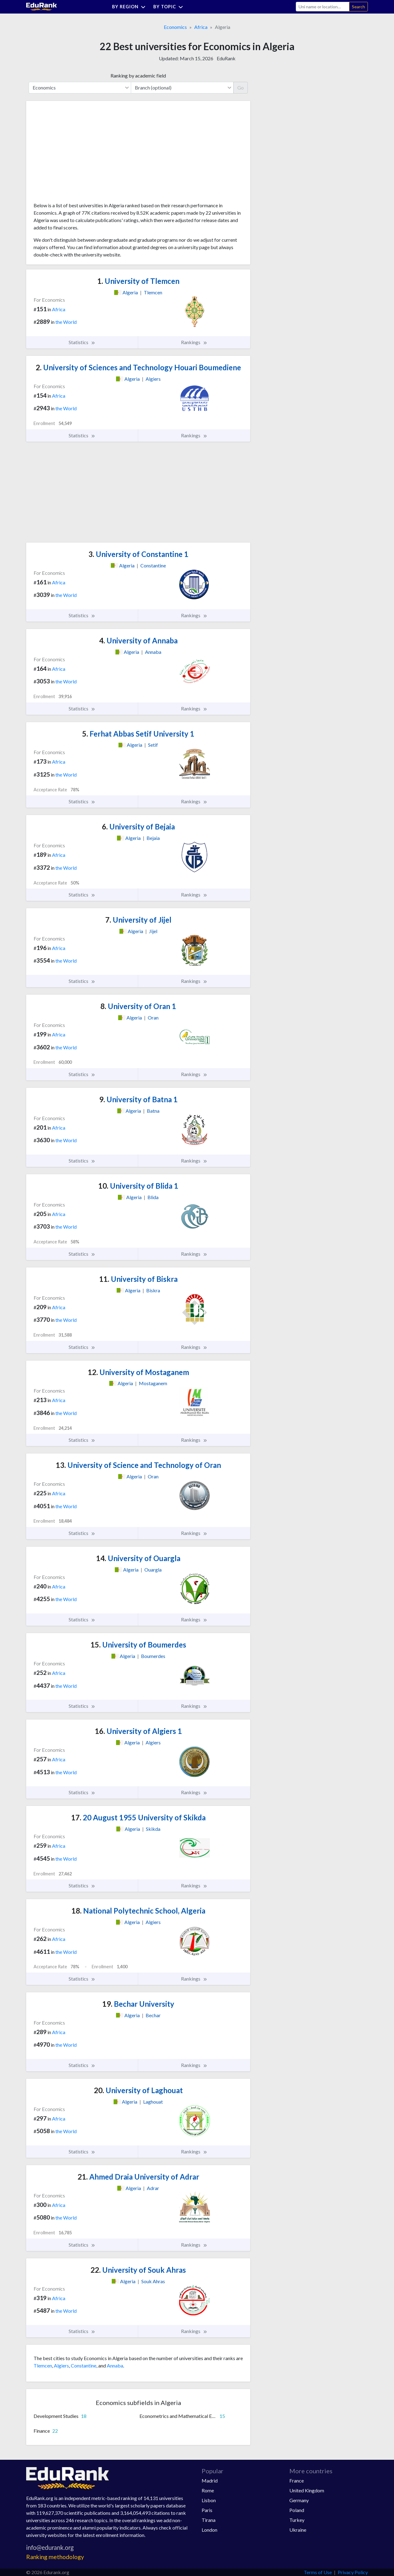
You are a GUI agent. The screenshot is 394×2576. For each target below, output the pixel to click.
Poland (296, 2510)
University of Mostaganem (138, 1372)
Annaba (115, 2365)
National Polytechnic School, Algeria (138, 1910)
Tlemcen (43, 2365)
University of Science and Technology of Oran (138, 1465)
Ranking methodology (55, 2556)
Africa (200, 27)
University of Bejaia (138, 826)
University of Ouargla (138, 1558)
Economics (175, 27)
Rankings (194, 342)
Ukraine (297, 2530)
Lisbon (209, 2500)
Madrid (210, 2480)
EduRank (226, 58)
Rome (208, 2490)
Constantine (83, 2365)
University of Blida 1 (138, 1185)
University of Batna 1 (138, 1099)
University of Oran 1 (138, 1006)
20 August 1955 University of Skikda (138, 1817)
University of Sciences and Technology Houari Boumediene (138, 367)
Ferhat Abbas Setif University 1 (138, 733)
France (296, 2480)
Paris (207, 2510)
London (209, 2530)
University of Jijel (138, 919)
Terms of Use (318, 2572)
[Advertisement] (79, 154)
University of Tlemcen (138, 280)
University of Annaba (138, 640)
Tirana (208, 2520)
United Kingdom (306, 2490)
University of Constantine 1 (138, 554)
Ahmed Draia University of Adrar (138, 2176)
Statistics (82, 342)
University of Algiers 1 (138, 1731)
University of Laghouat (138, 2090)
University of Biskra (138, 1278)
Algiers (61, 2365)
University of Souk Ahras (138, 2269)
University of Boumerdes (138, 1644)
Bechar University (138, 2003)
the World (66, 322)
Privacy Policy (353, 2572)
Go (240, 87)
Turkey (296, 2520)
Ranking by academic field (138, 75)
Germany (299, 2500)
